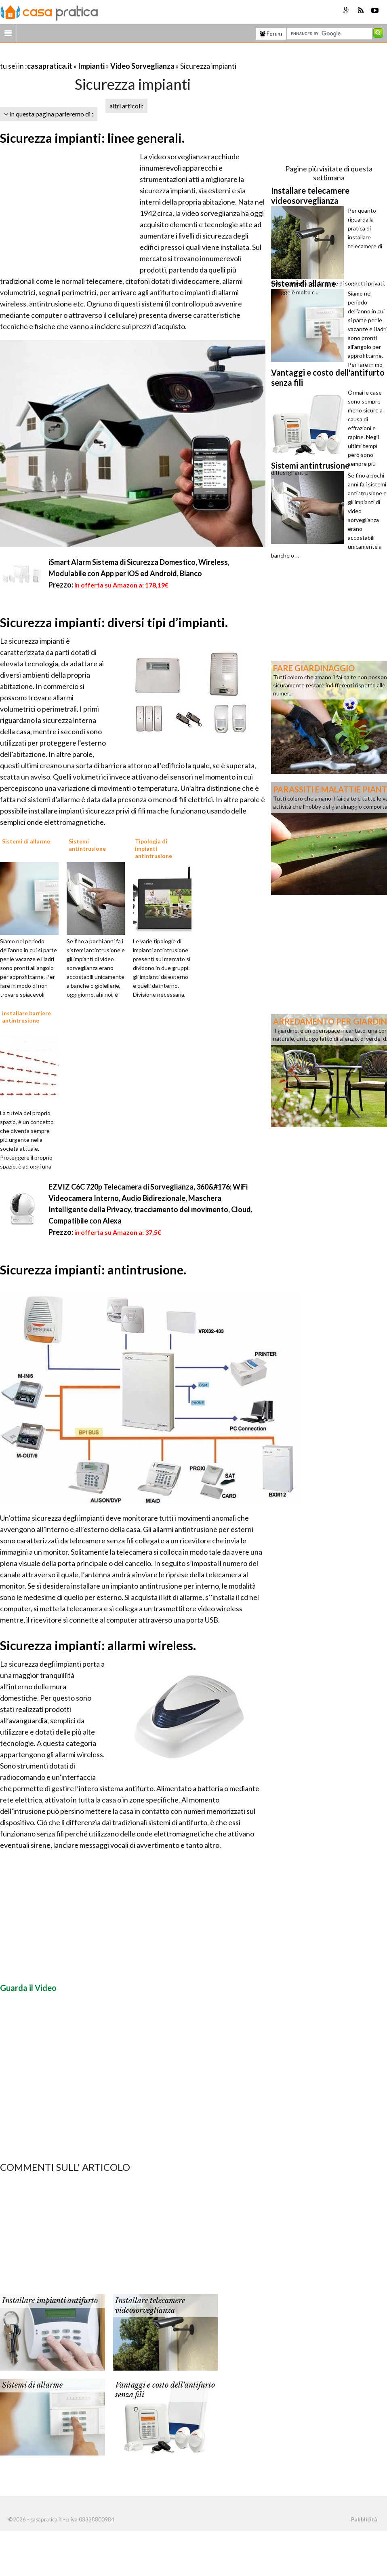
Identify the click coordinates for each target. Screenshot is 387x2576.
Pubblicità (364, 2519)
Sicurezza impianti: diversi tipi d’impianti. (114, 622)
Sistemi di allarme (32, 2385)
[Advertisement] (94, 56)
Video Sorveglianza (142, 65)
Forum (271, 33)
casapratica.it (49, 65)
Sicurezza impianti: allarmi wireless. (98, 1645)
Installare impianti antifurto (50, 2300)
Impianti (91, 65)
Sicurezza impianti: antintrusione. (93, 1269)
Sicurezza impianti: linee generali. (92, 138)
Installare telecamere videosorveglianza (150, 2305)
